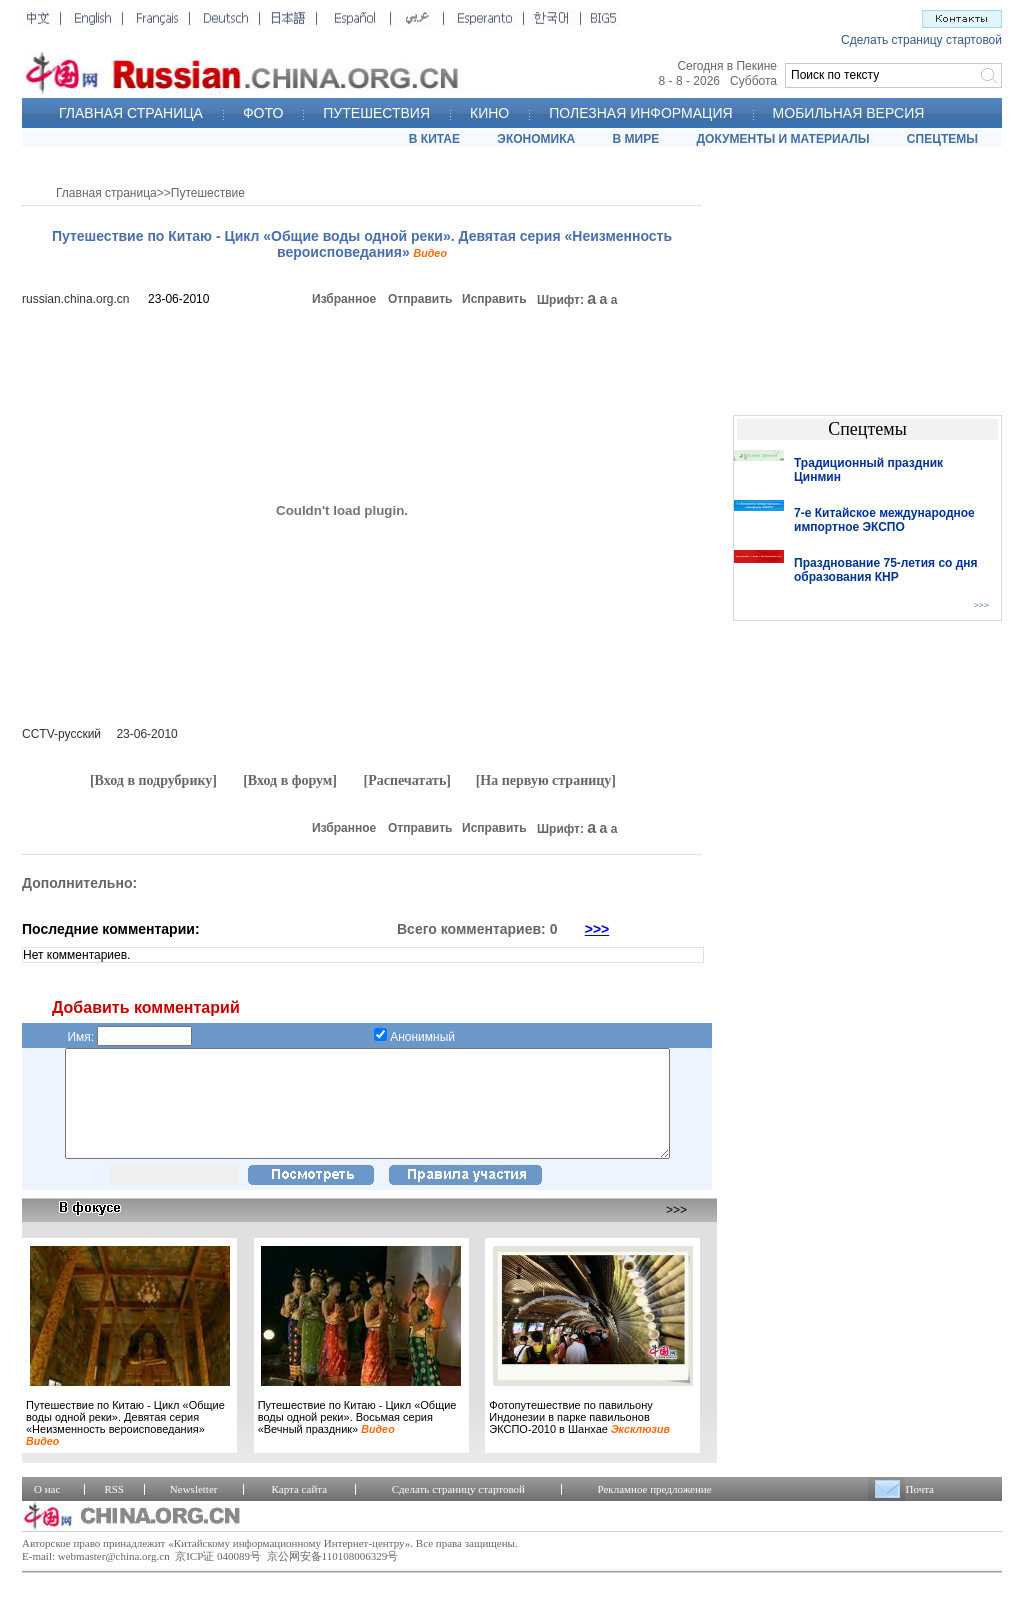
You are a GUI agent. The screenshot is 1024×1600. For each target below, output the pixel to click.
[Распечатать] (407, 780)
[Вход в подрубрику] (153, 780)
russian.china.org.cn (75, 299)
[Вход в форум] (290, 780)
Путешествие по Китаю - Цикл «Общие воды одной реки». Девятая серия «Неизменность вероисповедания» (125, 1444)
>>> (597, 929)
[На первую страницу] (546, 780)
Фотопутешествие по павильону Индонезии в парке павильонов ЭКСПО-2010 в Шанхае (579, 1438)
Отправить (420, 299)
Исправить (494, 299)
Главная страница (106, 193)
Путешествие (208, 193)
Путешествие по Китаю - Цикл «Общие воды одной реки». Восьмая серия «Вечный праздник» (357, 1438)
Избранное (344, 299)
